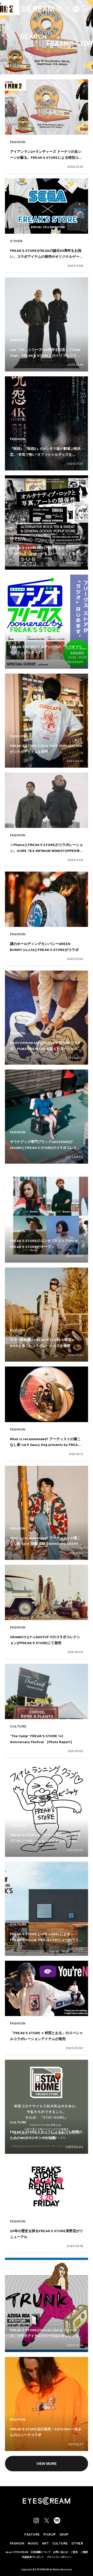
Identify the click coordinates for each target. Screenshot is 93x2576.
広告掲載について (41, 2552)
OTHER (16, 241)
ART (45, 2543)
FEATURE (32, 2535)
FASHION (18, 142)
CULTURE (18, 637)
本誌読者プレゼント (33, 2557)
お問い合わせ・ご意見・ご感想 (70, 2552)
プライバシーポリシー (59, 2557)
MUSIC (33, 2543)
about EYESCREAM (16, 2552)
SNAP (64, 2535)
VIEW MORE (46, 2464)
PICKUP (49, 2535)
